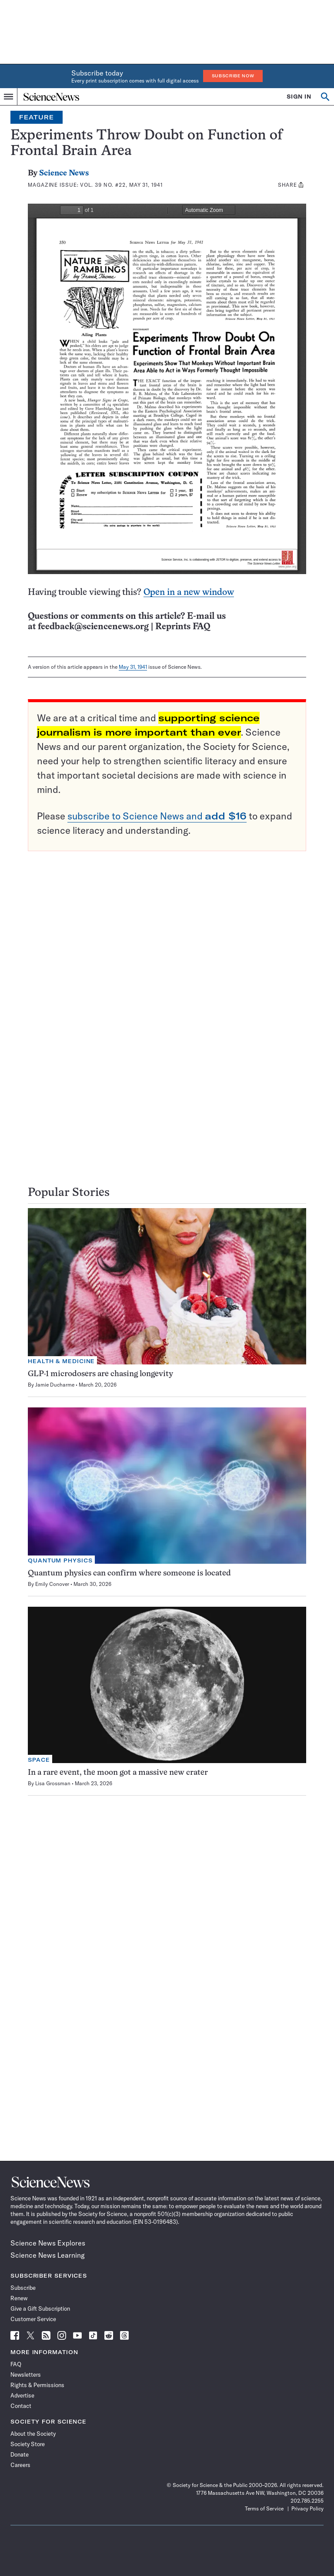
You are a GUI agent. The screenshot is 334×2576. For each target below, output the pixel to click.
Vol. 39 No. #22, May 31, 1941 (121, 185)
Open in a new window (189, 592)
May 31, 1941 (133, 667)
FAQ (15, 2364)
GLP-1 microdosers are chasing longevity (100, 1374)
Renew (18, 2298)
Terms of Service (264, 2508)
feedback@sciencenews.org (93, 627)
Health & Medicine (61, 1361)
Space (39, 1760)
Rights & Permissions (37, 2384)
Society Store (27, 2444)
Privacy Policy (307, 2508)
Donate (19, 2454)
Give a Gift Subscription (40, 2308)
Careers (20, 2464)
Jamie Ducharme (54, 1384)
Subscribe (23, 2287)
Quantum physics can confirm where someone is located (129, 1573)
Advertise (22, 2395)
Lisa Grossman (52, 1783)
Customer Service (33, 2318)
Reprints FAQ (182, 627)
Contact (20, 2405)
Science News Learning (47, 2255)
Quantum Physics (60, 1560)
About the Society (33, 2433)
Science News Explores (47, 2243)
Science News (64, 173)
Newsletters (25, 2374)
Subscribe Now (233, 75)
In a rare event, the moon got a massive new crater (118, 1773)
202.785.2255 (307, 2500)
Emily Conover (52, 1584)
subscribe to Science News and (157, 816)
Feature (36, 117)
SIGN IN (299, 96)
